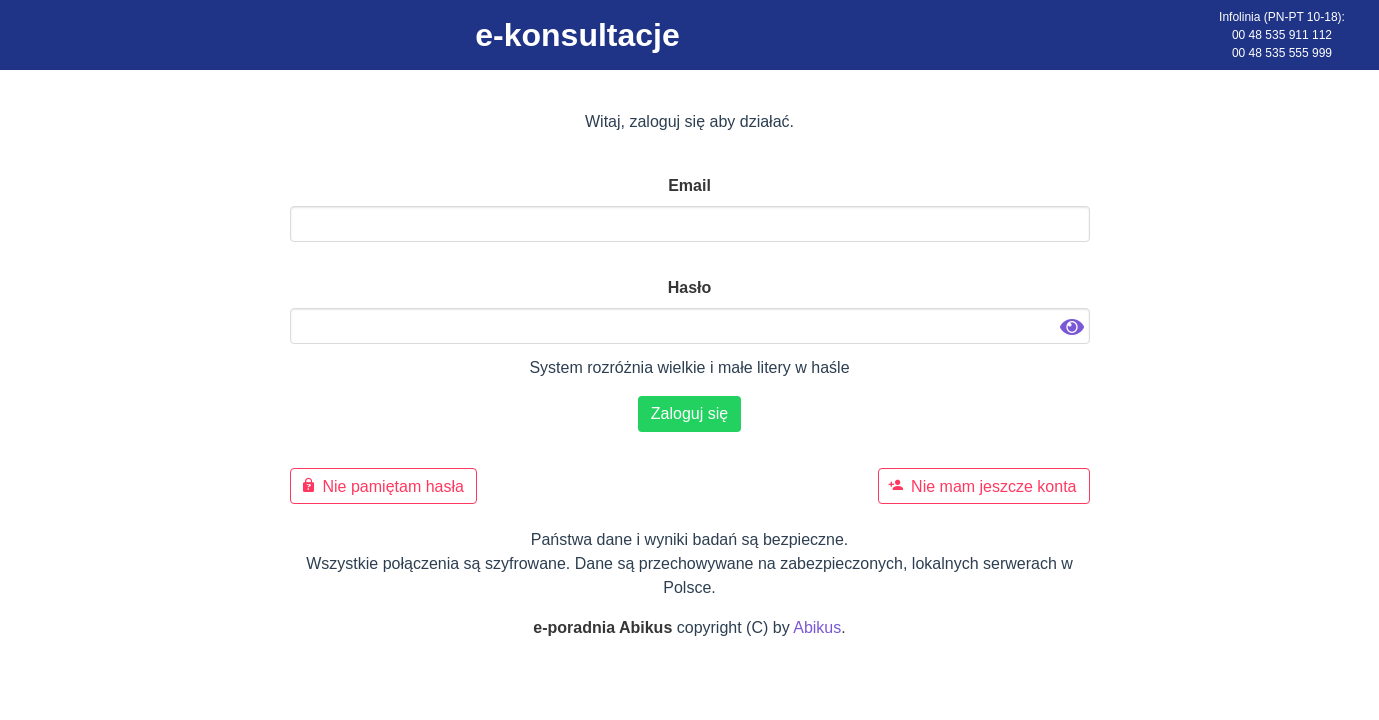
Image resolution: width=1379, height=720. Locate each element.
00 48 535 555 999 (1282, 53)
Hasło (690, 287)
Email (689, 185)
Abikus (817, 627)
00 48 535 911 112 (1282, 35)
